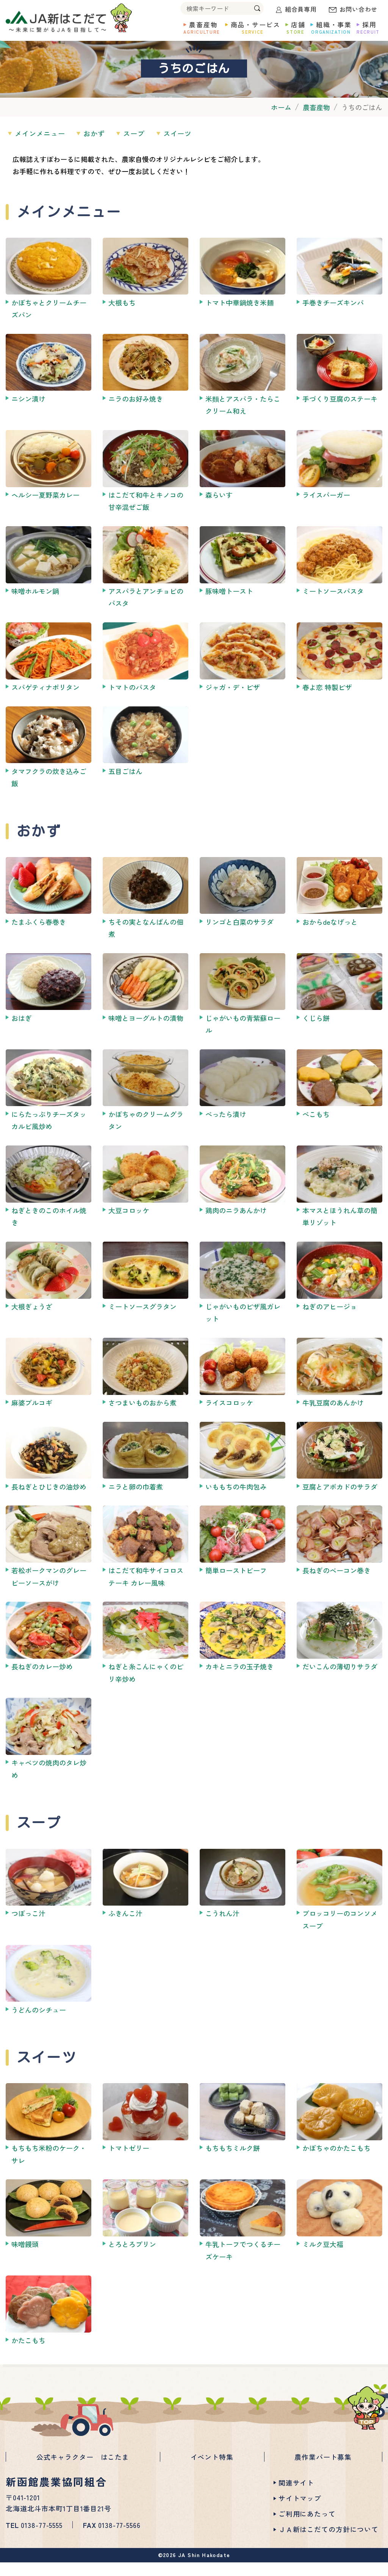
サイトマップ (299, 2512)
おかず (104, 151)
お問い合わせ (359, 9)
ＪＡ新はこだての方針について (328, 2543)
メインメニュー (43, 151)
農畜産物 (316, 124)
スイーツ (200, 151)
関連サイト (296, 2496)
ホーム (281, 124)
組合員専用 (301, 9)
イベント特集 (212, 2472)
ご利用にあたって (307, 2527)
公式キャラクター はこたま (82, 2472)
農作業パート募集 (323, 2472)
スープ (150, 151)
